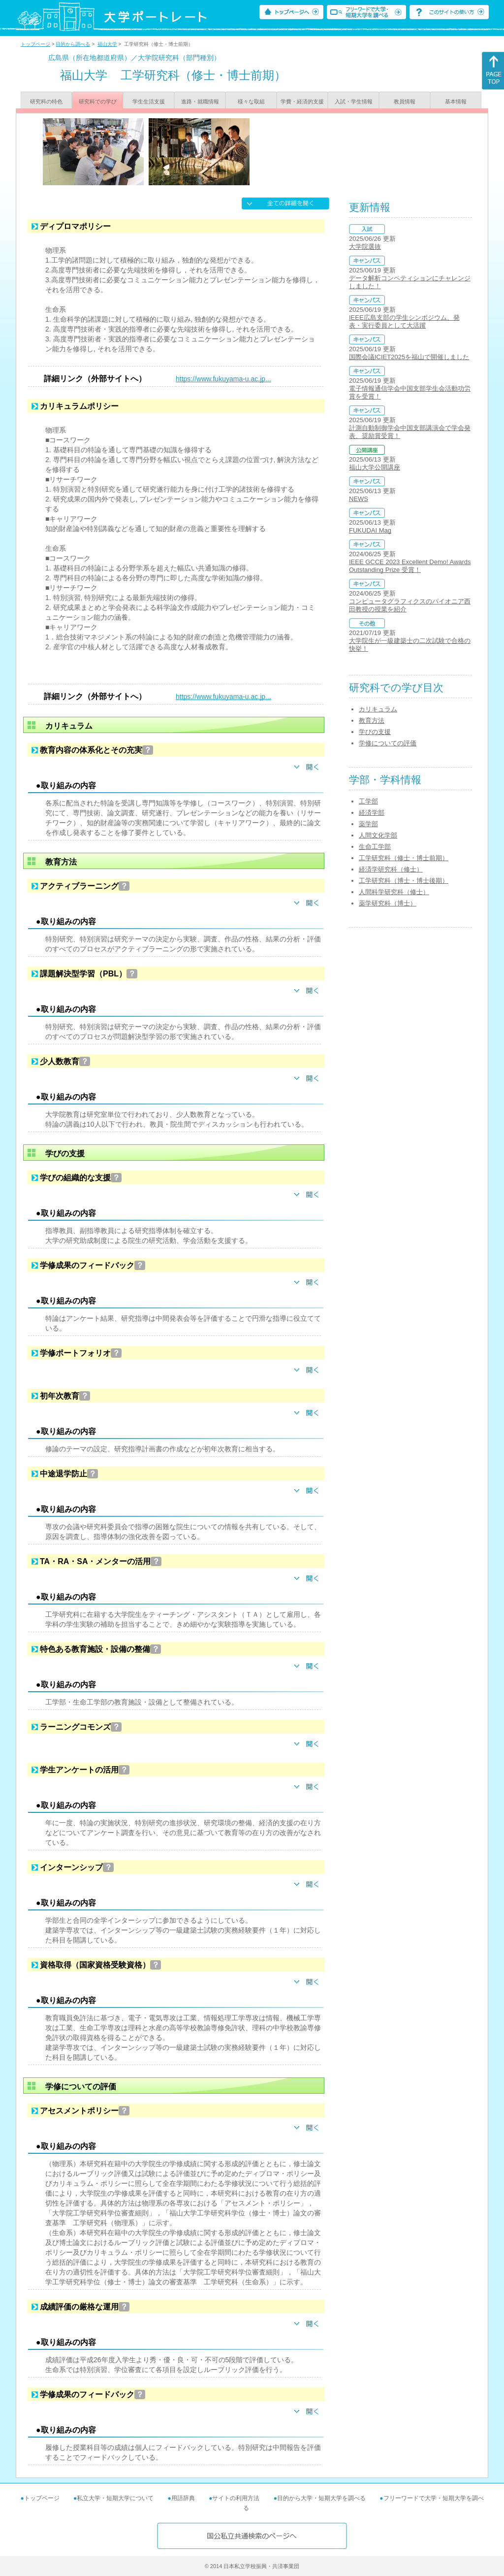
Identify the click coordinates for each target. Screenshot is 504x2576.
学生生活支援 (148, 101)
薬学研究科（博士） (387, 903)
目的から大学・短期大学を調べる (321, 2498)
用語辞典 (183, 2498)
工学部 (368, 801)
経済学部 (371, 812)
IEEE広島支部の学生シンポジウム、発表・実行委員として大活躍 (404, 321)
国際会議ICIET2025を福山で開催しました (409, 357)
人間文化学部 (378, 835)
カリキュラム (378, 709)
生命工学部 (375, 846)
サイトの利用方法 (235, 2498)
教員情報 (404, 101)
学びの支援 (375, 732)
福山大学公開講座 (374, 467)
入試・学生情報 (354, 101)
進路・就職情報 (200, 101)
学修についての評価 (387, 743)
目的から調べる (73, 44)
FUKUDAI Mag (370, 530)
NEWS (358, 498)
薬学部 (368, 824)
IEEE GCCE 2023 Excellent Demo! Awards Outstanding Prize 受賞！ (410, 565)
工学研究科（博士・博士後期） (403, 880)
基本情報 (456, 101)
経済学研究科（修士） (391, 869)
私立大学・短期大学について (115, 2498)
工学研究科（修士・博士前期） (403, 858)
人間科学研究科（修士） (394, 892)
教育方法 (371, 720)
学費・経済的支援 (302, 101)
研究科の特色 (46, 101)
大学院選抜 (365, 246)
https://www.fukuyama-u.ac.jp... (223, 379)
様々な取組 (251, 101)
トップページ (35, 44)
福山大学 (107, 44)
